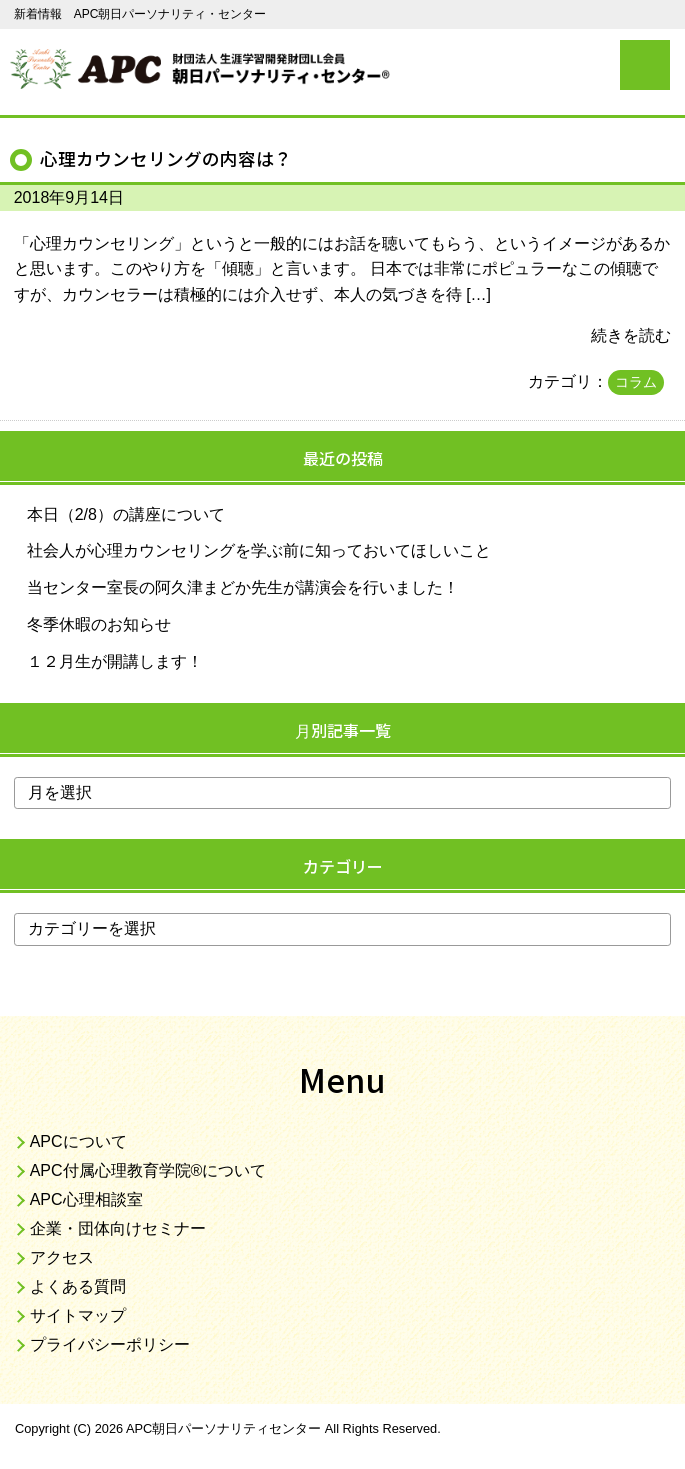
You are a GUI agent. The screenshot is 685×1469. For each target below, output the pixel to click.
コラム (636, 382)
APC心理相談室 (86, 1199)
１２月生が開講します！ (115, 661)
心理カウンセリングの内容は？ (166, 158)
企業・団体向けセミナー (118, 1228)
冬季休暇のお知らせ (99, 624)
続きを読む (631, 335)
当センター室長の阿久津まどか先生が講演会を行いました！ (243, 587)
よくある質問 (78, 1286)
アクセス (62, 1257)
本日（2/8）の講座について (126, 514)
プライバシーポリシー (110, 1344)
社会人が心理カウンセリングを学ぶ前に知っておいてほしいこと (259, 550)
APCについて (78, 1141)
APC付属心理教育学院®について (148, 1170)
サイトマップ (78, 1315)
